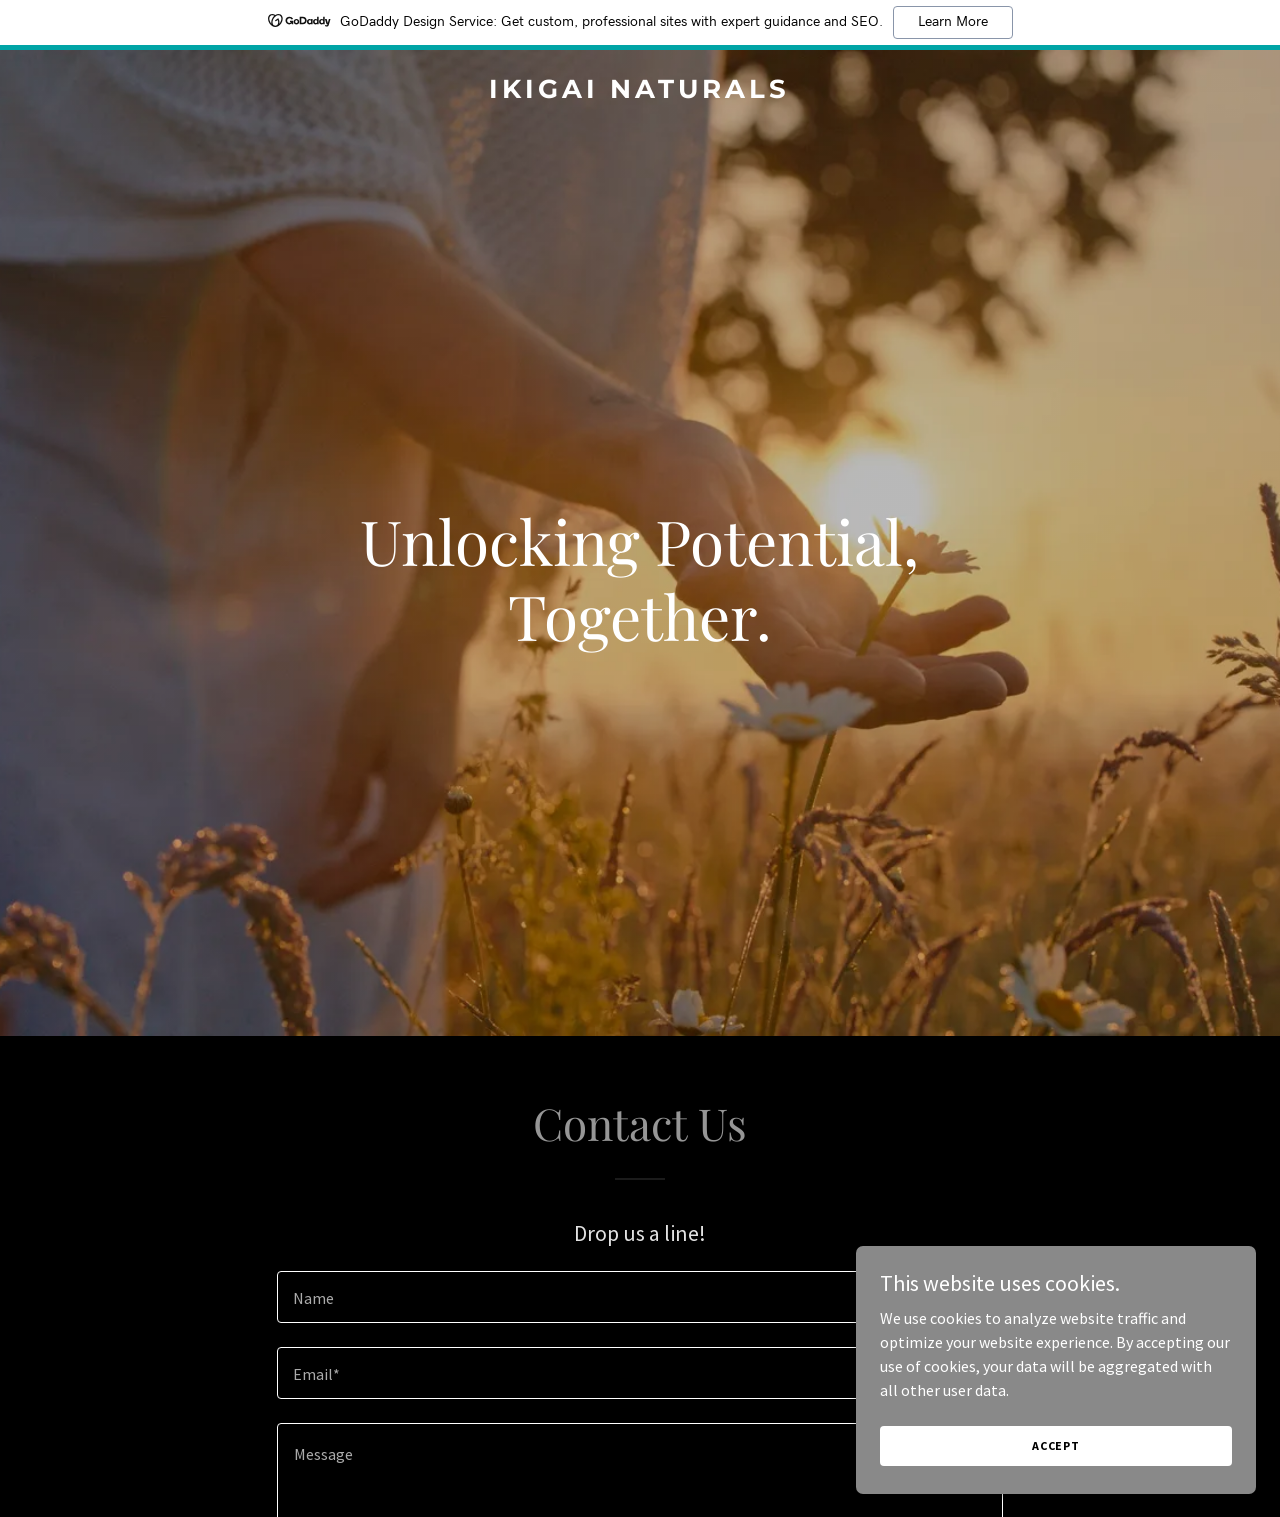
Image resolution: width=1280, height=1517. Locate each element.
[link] (640, 92)
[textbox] (639, 1297)
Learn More (953, 22)
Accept (1056, 1445)
